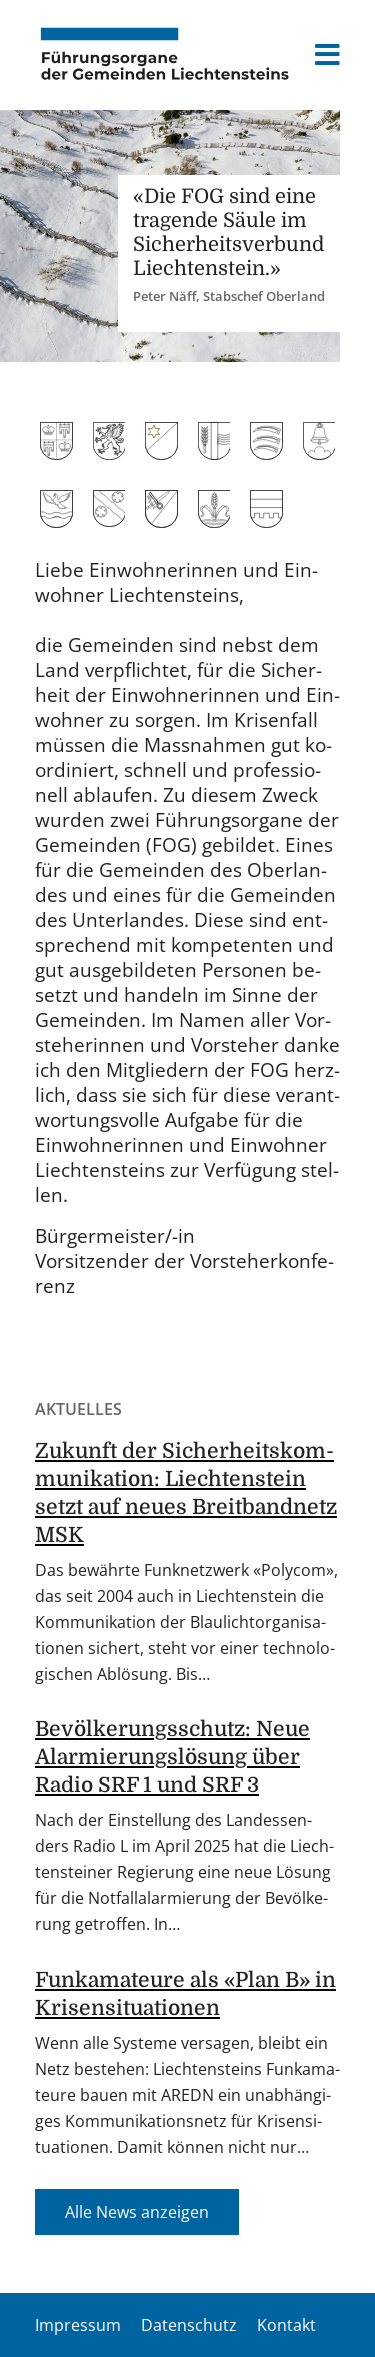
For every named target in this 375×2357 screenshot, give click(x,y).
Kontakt (286, 2325)
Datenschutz (189, 2325)
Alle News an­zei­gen (137, 2212)
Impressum (78, 2325)
